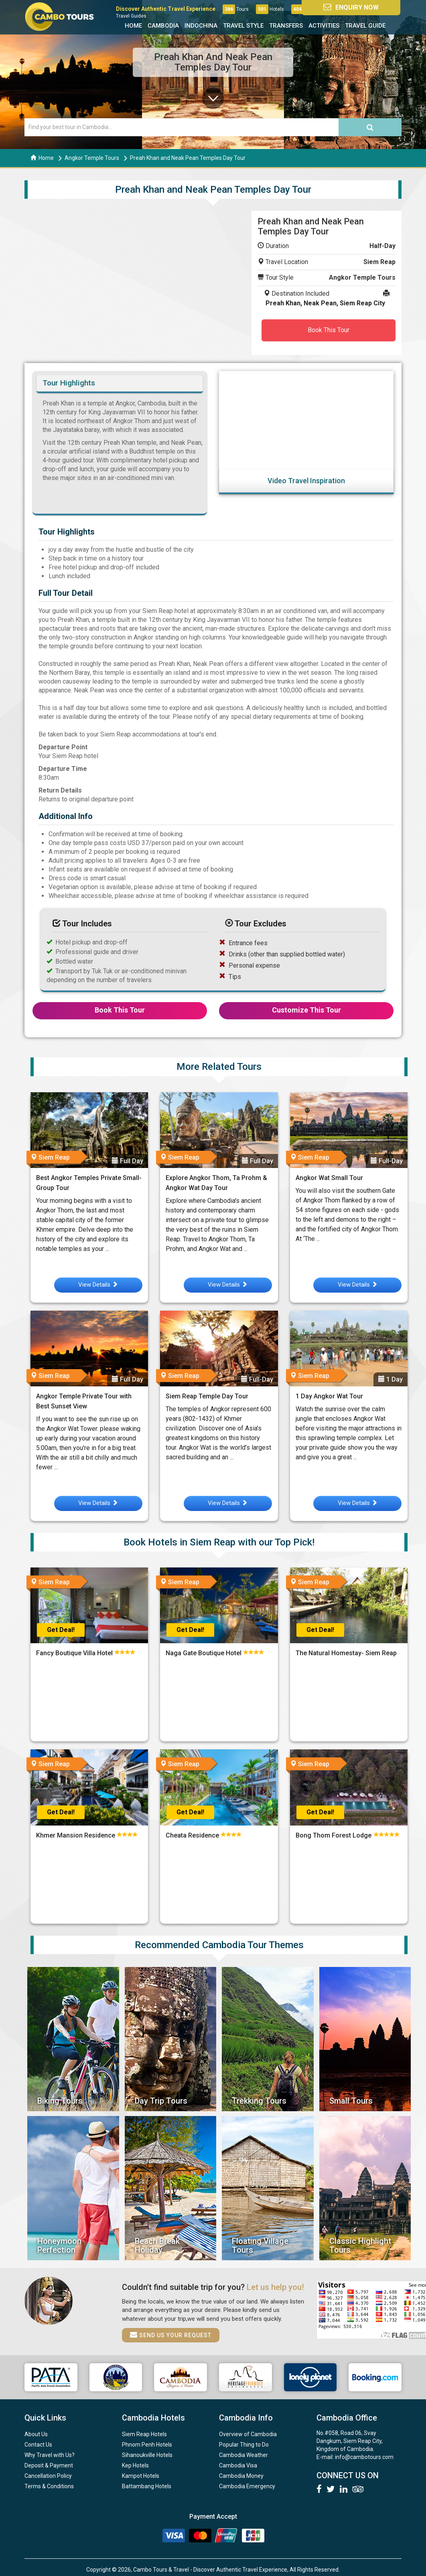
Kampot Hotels (140, 2476)
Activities (323, 25)
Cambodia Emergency (247, 2486)
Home (133, 25)
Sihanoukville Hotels (147, 2455)
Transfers (286, 25)
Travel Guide (365, 25)
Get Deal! (61, 1630)
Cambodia (163, 25)
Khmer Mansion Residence (76, 1835)
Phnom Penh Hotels (147, 2444)
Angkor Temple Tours (92, 158)
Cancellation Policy (48, 2476)
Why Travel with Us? (49, 2455)
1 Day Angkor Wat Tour (329, 1396)
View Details (98, 1284)
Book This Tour (328, 330)
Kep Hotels (135, 2465)
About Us (36, 2434)
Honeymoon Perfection (59, 2245)
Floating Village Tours (260, 2245)
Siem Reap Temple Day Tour (207, 1396)
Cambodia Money (241, 2476)
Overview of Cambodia (248, 2434)
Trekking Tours (259, 2100)
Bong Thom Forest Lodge (334, 1835)
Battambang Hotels (146, 2486)
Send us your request (170, 2334)
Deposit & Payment (48, 2465)
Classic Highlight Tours (360, 2245)
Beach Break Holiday (157, 2245)
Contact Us (38, 2444)
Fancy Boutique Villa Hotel (75, 1653)
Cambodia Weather (243, 2455)
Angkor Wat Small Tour (329, 1178)
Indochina (201, 25)
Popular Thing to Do (244, 2444)
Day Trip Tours (161, 2100)
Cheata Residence (193, 1835)
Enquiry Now (360, 7)
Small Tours (351, 2100)
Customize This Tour (306, 1010)
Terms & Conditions (49, 2486)
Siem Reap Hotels (144, 2434)
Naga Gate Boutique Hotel (204, 1653)
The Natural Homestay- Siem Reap (347, 1653)
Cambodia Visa (238, 2465)
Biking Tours (60, 2100)
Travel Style (243, 25)
